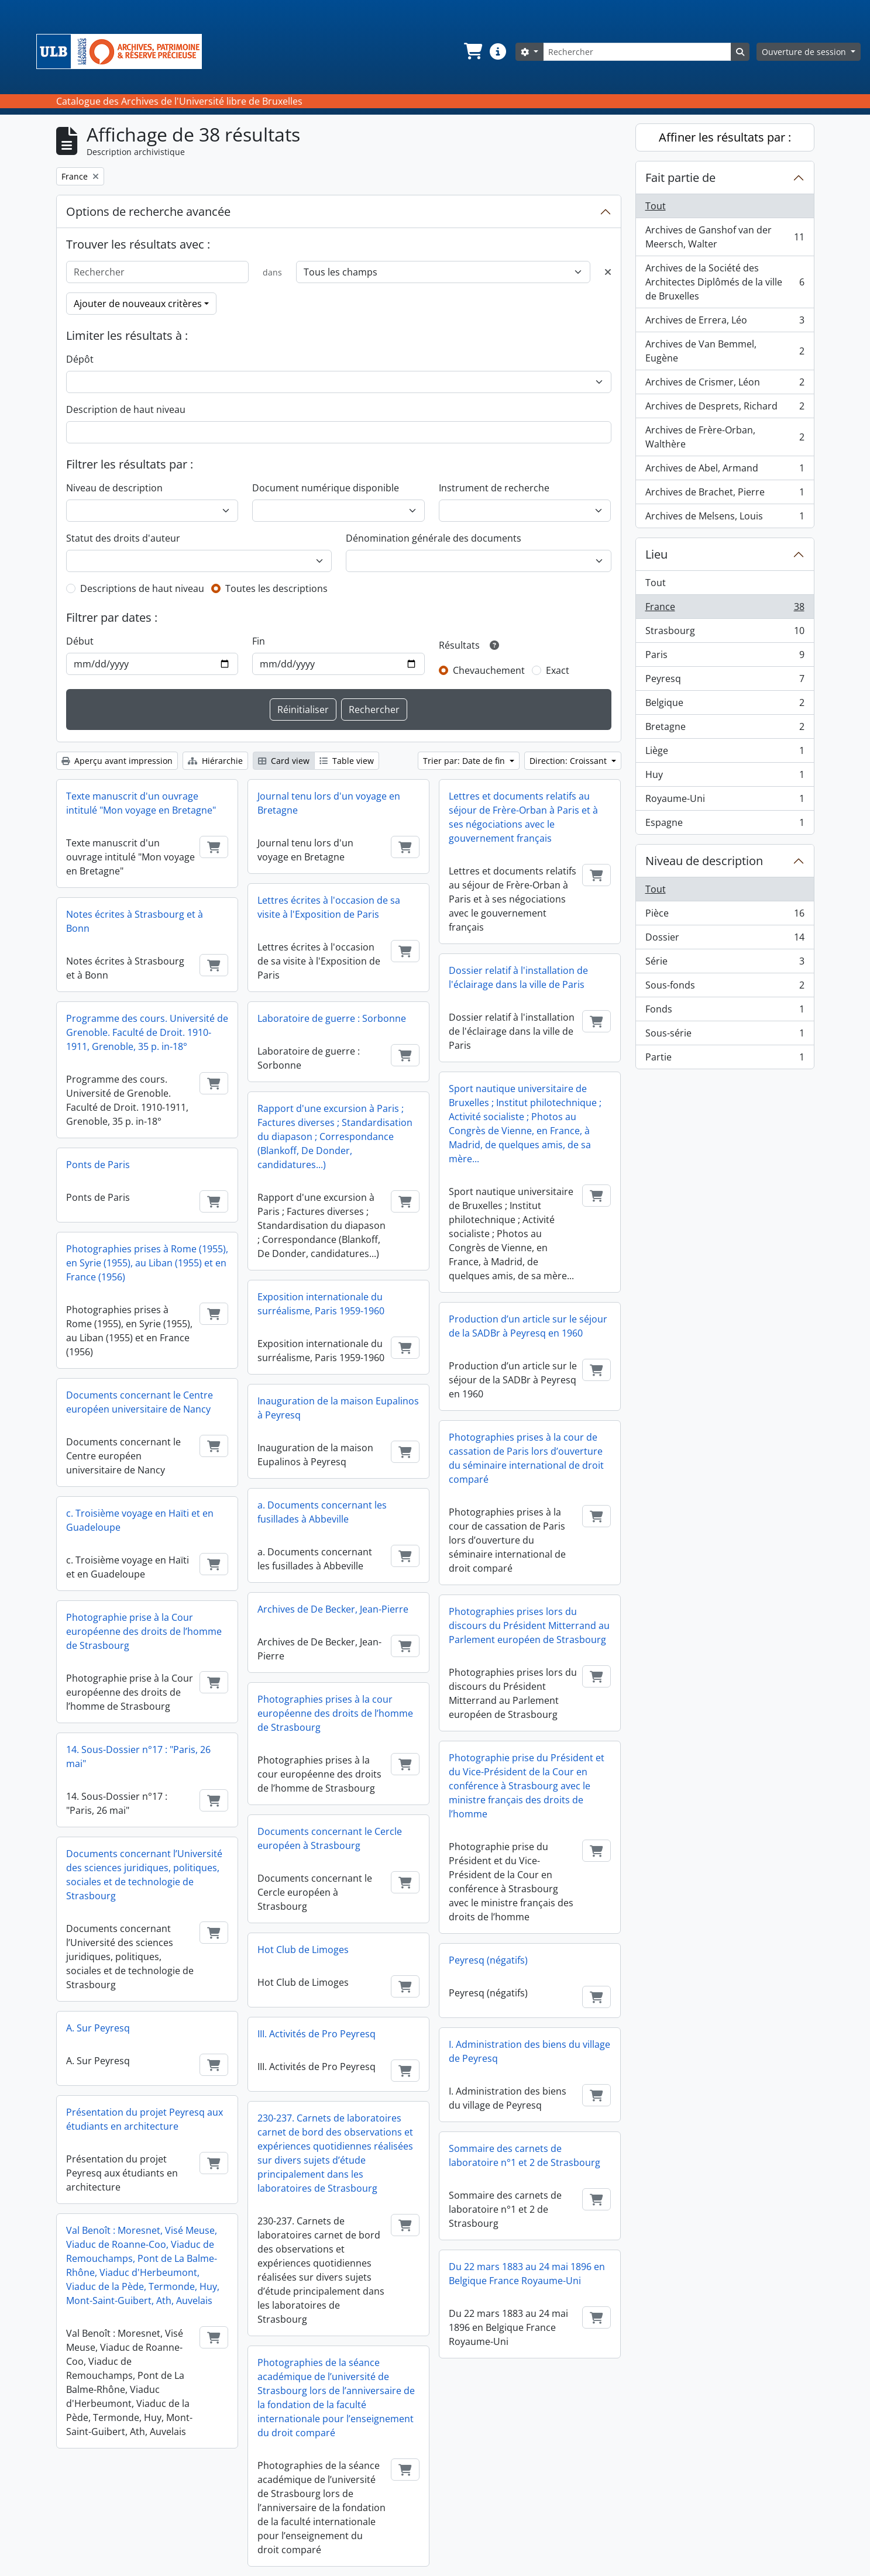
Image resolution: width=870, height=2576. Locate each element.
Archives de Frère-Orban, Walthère (724, 436)
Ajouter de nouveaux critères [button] (138, 303)
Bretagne (724, 729)
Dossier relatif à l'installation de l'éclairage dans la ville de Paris (518, 977)
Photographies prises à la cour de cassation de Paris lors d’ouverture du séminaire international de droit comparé (526, 1458)
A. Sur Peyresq (98, 2027)
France (724, 609)
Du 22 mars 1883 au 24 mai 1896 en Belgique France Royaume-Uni (527, 2273)
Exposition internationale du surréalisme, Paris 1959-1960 (320, 1303)
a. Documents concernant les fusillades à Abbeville (322, 1512)
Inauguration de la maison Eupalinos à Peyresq (338, 1407)
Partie (724, 1059)
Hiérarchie (215, 760)
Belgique (724, 705)
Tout (655, 205)
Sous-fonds (724, 987)
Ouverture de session (805, 51)
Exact (557, 670)
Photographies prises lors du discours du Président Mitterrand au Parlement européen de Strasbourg (529, 1625)
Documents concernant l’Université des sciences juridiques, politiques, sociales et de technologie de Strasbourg (144, 1874)
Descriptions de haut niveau (142, 588)
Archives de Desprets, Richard (724, 408)
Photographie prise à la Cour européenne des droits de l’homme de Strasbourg (144, 1631)
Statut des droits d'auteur (123, 538)
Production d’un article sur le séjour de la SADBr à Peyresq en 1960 (528, 1326)
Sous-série (724, 1035)
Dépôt (80, 359)
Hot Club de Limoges (303, 1949)
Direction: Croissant (569, 760)
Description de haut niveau (125, 409)
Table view (346, 760)
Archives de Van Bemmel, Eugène (724, 351)
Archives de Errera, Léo (724, 322)
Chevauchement (489, 670)
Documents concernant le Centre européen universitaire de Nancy (139, 1402)
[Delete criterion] (607, 272)
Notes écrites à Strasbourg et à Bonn (134, 921)
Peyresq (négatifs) (488, 1960)
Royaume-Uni (724, 801)
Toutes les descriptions (276, 588)
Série (724, 963)
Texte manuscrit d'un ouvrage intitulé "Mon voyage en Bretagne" (141, 803)
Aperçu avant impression (117, 760)
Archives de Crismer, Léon (724, 384)
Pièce (724, 915)
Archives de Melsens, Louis (724, 518)
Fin (258, 641)
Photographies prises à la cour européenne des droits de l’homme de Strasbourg (335, 1713)
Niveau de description (114, 487)
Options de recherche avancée (148, 211)
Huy (724, 777)
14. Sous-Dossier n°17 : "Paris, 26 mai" (138, 1756)
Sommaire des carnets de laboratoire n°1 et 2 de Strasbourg (524, 2155)
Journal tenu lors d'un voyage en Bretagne (328, 803)
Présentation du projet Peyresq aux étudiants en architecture (144, 2119)
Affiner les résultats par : (725, 137)
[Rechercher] (637, 52)
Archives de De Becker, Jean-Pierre (332, 1609)
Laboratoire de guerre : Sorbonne (331, 1018)
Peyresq (724, 681)
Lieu (656, 554)
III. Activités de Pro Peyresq (316, 2033)
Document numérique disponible (325, 487)
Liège (724, 753)
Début (80, 641)
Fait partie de (680, 177)
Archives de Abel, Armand (724, 470)
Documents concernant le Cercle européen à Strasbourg (329, 1838)
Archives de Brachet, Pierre (724, 494)
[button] (472, 51)
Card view (284, 760)
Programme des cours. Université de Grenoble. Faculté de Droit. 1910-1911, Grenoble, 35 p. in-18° (147, 1032)
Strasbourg (724, 633)
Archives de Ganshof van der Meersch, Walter (724, 236)
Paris (724, 657)
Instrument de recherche (494, 487)
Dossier (724, 939)
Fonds (724, 1011)
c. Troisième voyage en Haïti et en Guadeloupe (140, 1520)
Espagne (724, 824)
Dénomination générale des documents (433, 538)
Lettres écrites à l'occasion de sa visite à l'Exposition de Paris (328, 907)
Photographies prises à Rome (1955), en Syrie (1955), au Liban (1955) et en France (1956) (147, 1262)
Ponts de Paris (98, 1164)
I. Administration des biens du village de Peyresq (529, 2051)
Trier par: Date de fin (465, 760)
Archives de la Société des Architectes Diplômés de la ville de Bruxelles (724, 281)
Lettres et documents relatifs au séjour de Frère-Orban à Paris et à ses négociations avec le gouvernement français (523, 817)
